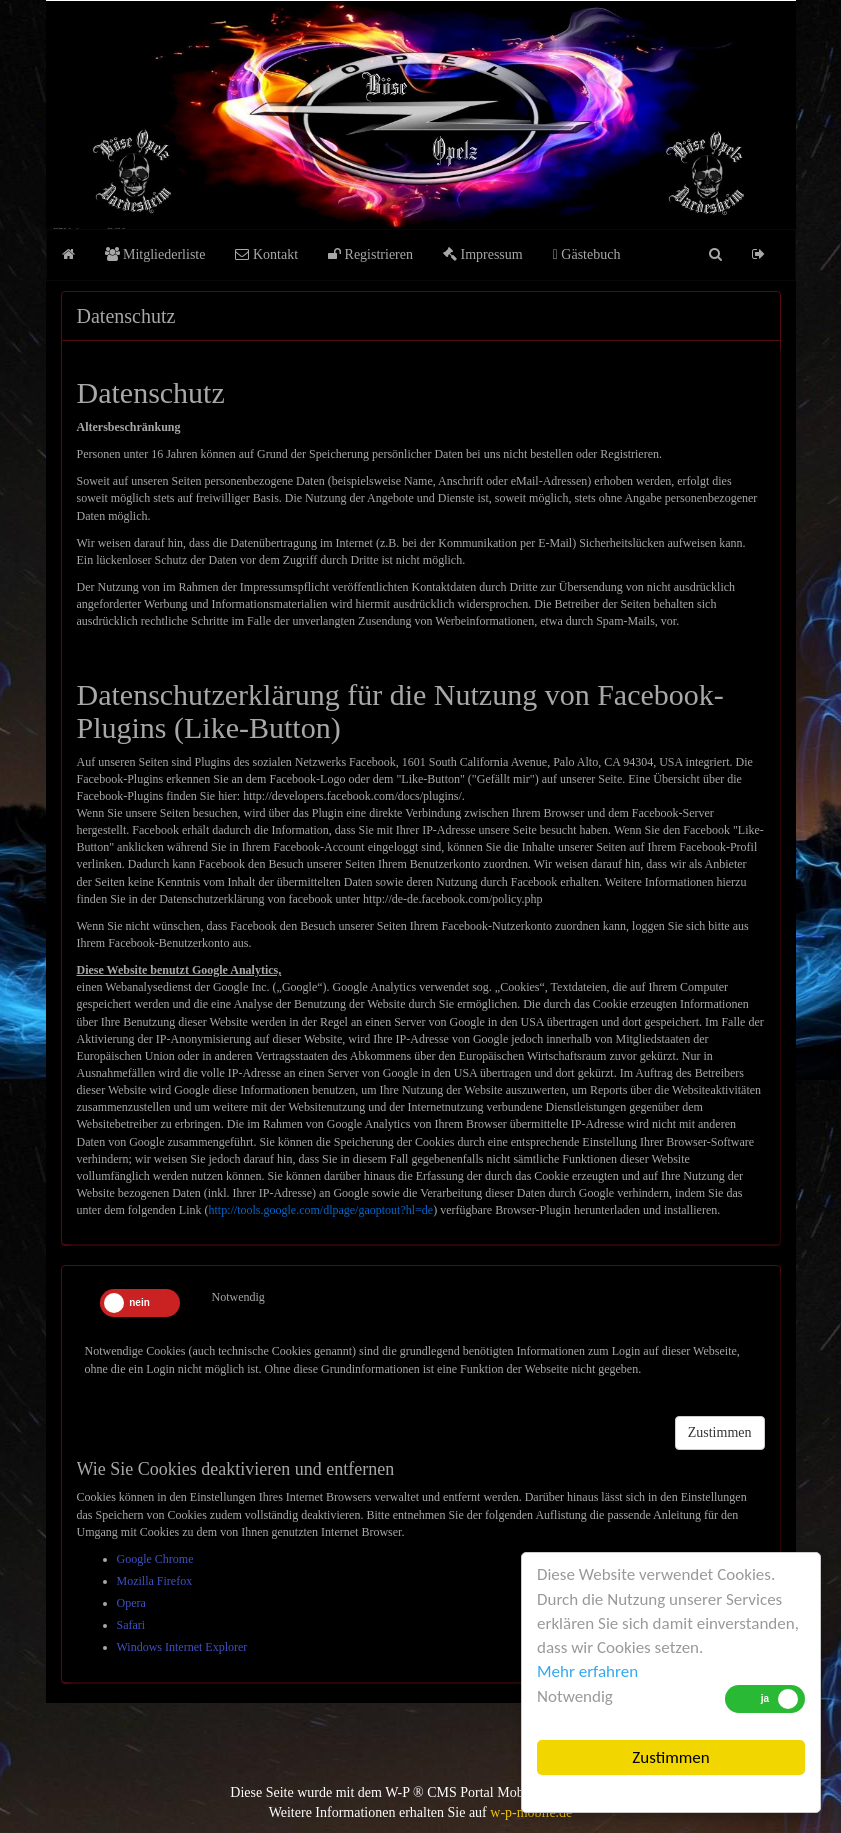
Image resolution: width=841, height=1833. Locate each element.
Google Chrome (155, 1559)
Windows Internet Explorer (182, 1647)
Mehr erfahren (587, 1671)
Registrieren (370, 254)
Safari (131, 1625)
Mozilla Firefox (155, 1581)
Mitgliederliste (155, 254)
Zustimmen (670, 1757)
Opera (131, 1603)
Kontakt (266, 254)
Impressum (483, 254)
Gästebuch (587, 254)
